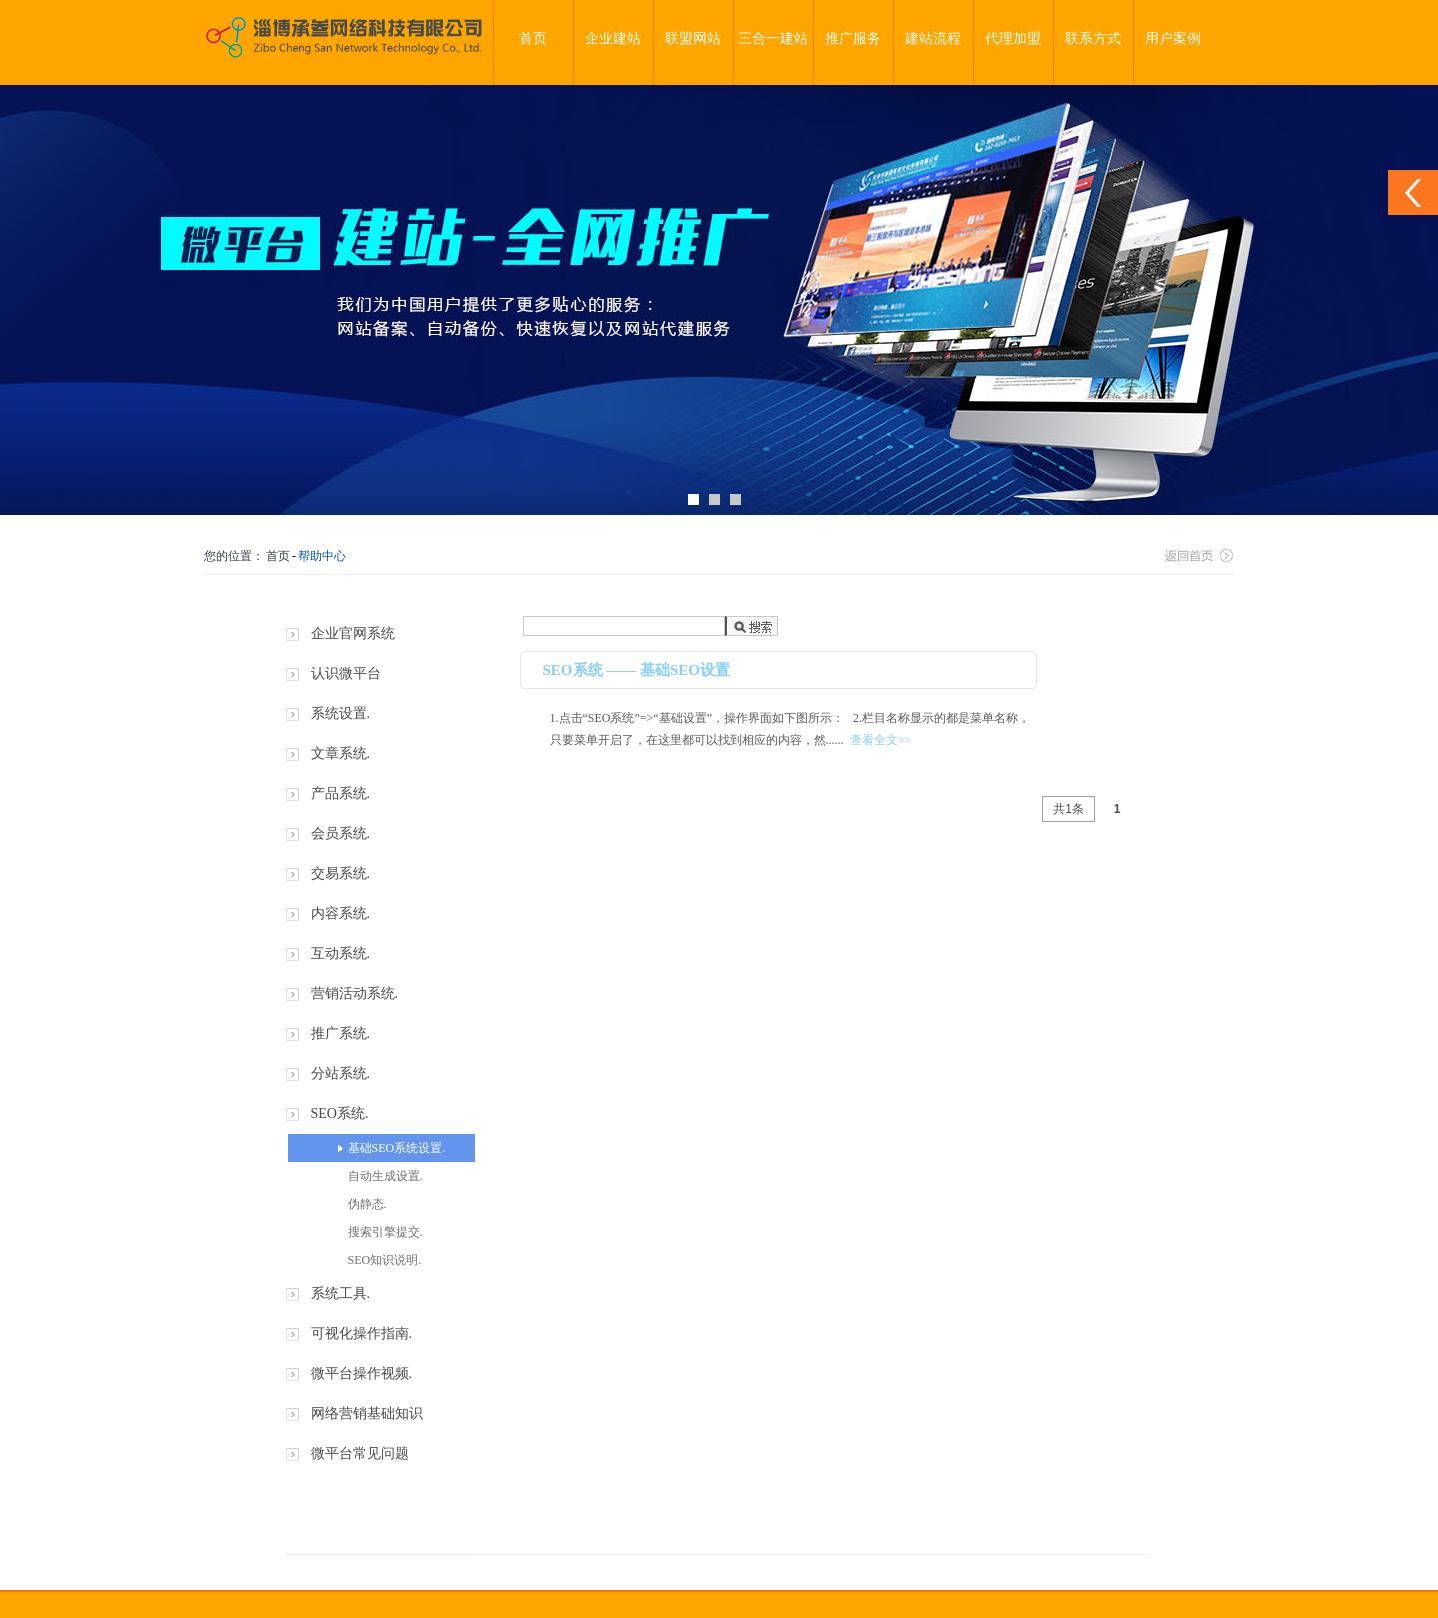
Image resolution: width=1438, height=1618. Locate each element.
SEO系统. (340, 1113)
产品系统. (341, 793)
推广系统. (341, 1033)
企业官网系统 (353, 633)
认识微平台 (346, 673)
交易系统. (341, 873)
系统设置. (341, 713)
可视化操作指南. (362, 1333)
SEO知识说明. (385, 1260)
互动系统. (341, 953)
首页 (533, 38)
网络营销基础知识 (367, 1413)
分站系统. (341, 1073)
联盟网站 (693, 38)
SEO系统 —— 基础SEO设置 (637, 670)
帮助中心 (322, 556)
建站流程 (933, 38)
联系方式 (1093, 38)
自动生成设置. (385, 1176)
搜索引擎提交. (385, 1232)
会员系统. (341, 833)
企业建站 (613, 38)
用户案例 (1173, 38)
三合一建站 (773, 38)
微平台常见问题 (360, 1453)
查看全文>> (881, 740)
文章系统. (341, 753)
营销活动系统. (355, 993)
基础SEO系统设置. (397, 1148)
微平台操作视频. (362, 1373)
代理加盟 (1013, 38)
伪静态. (367, 1204)
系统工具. (341, 1293)
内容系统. (341, 913)
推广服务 (853, 38)
